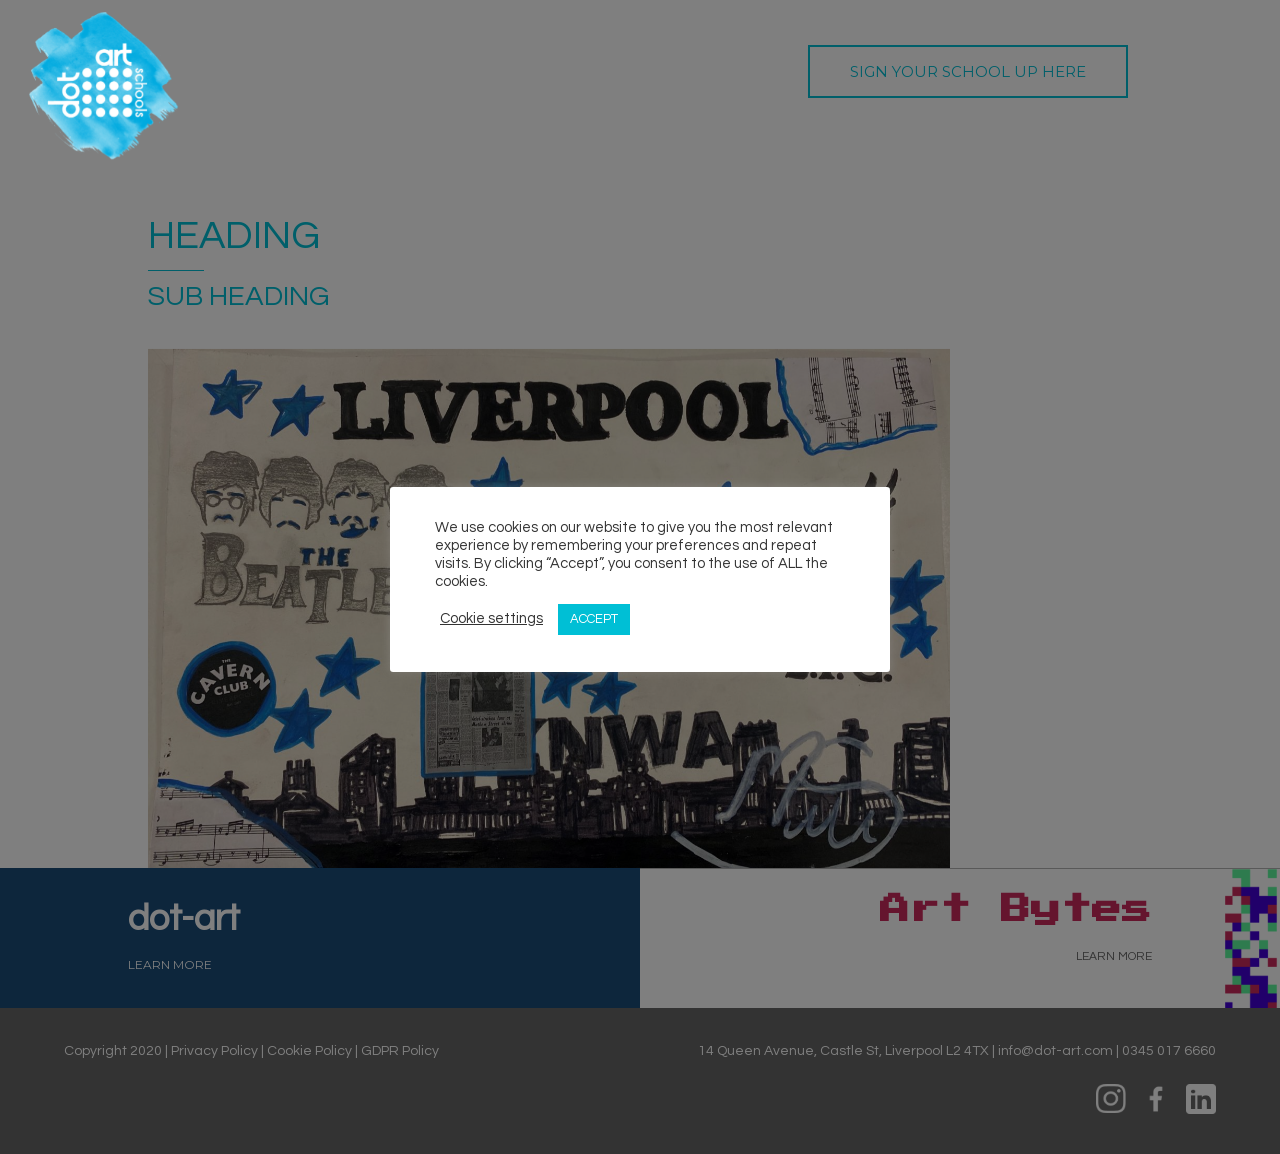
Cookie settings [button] (491, 618)
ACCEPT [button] (594, 619)
